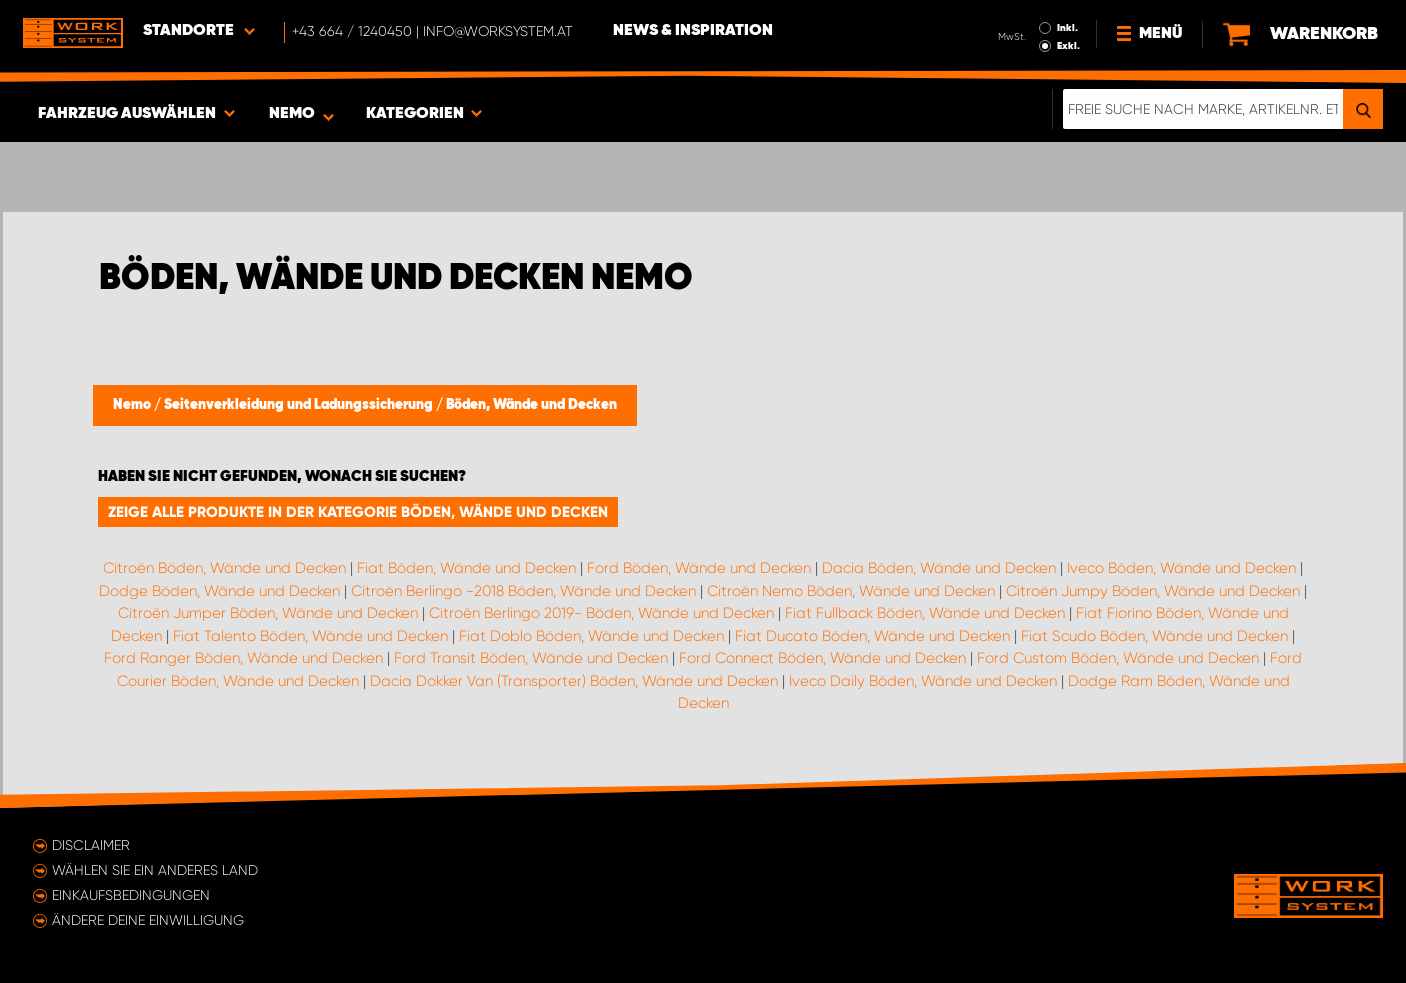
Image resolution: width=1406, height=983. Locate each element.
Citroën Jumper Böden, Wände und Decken (268, 613)
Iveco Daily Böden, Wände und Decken (923, 681)
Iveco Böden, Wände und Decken (1181, 568)
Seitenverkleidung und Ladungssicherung (300, 405)
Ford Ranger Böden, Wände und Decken (243, 658)
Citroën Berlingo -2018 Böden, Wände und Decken (523, 591)
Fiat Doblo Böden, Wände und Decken (591, 636)
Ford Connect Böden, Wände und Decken (822, 658)
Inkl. (1067, 28)
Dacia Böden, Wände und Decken (939, 568)
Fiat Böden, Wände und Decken (466, 568)
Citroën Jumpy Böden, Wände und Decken (1153, 591)
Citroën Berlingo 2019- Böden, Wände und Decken (601, 613)
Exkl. (1068, 46)
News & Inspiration (693, 31)
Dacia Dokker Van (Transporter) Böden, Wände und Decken (574, 681)
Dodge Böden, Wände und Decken (219, 591)
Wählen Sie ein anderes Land (155, 870)
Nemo (133, 405)
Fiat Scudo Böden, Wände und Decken (1154, 636)
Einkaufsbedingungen (131, 895)
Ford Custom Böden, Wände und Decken (1118, 658)
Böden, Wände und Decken (531, 405)
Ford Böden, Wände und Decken (699, 568)
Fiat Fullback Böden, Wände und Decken (925, 613)
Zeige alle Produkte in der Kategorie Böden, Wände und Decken (358, 512)
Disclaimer (91, 845)
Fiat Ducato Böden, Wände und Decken (872, 636)
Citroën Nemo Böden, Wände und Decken (851, 591)
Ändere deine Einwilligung (148, 920)
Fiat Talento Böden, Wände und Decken (310, 636)
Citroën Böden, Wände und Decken (224, 568)
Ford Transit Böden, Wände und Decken (531, 658)
